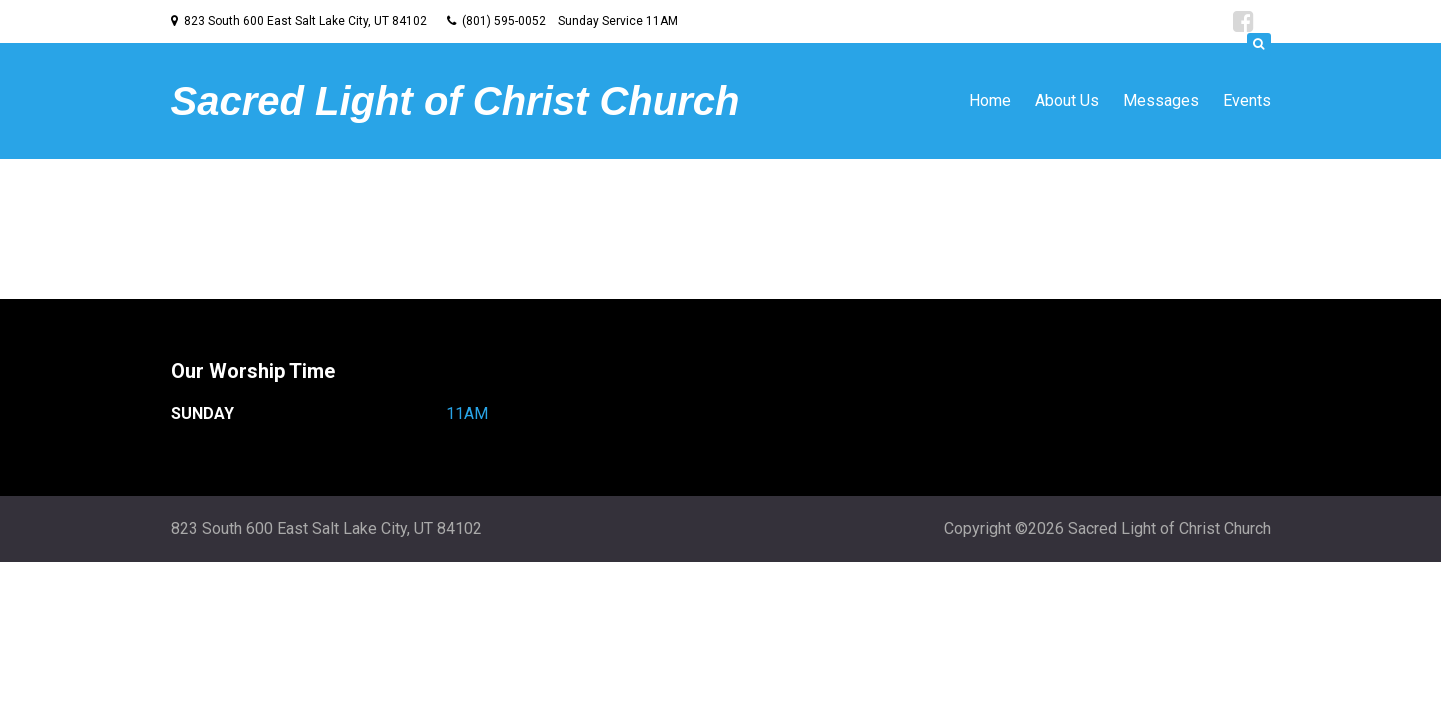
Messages (1161, 100)
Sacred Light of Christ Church (455, 101)
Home (990, 100)
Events (1247, 100)
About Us (1067, 100)
